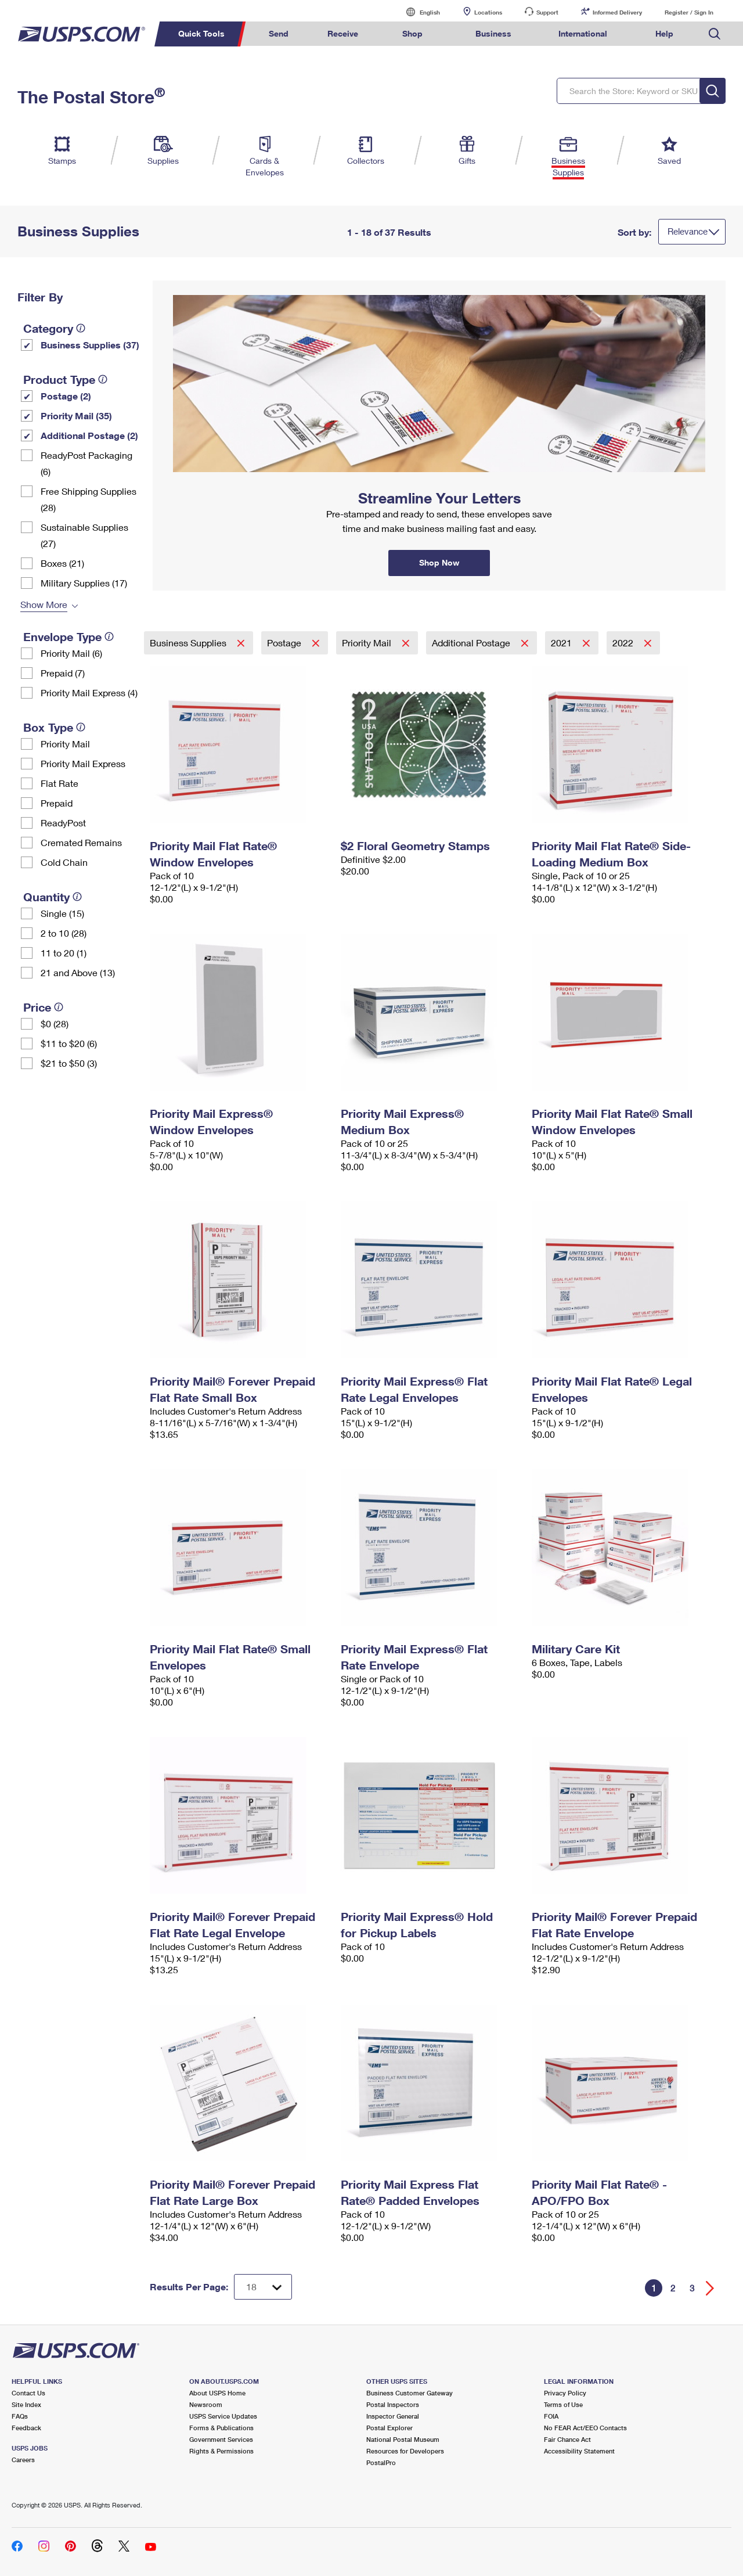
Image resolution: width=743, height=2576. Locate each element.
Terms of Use (563, 2404)
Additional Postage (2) (89, 435)
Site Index (26, 2404)
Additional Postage (472, 642)
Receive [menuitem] (342, 33)
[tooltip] (80, 328)
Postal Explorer (389, 2427)
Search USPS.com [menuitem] (714, 33)
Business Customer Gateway (409, 2393)
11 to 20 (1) (63, 952)
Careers (23, 2459)
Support (547, 12)
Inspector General (392, 2416)
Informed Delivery (617, 12)
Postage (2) (66, 395)
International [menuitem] (582, 33)
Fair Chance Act (567, 2439)
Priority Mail (65, 743)
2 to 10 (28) (63, 932)
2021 (562, 642)
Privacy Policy (565, 2393)
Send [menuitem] (278, 33)
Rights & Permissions (221, 2451)
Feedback (26, 2427)
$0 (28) (54, 1023)
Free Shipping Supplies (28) (88, 499)
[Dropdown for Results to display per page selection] (263, 2287)
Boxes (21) (62, 563)
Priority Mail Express (83, 763)
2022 (624, 642)
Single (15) (62, 913)
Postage (285, 642)
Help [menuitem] (664, 33)
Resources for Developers (405, 2451)
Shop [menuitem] (412, 33)
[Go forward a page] (710, 2288)
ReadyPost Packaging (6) (86, 463)
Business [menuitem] (493, 33)
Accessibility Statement (579, 2451)
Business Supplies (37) (90, 344)
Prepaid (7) (63, 672)
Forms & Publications (221, 2427)
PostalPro (381, 2462)
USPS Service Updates (223, 2416)
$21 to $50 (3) (69, 1062)
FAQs (20, 2416)
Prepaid (57, 802)
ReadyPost (63, 822)
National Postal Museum (402, 2439)
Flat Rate (59, 783)
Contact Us (28, 2393)
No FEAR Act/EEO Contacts (585, 2427)
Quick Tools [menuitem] (201, 33)
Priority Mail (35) (76, 415)
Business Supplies (189, 642)
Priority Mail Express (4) (89, 692)
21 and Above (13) (78, 972)
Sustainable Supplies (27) (84, 535)
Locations (488, 12)
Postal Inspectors (392, 2404)
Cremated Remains (81, 842)
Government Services (221, 2439)
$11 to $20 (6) (69, 1043)
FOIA (551, 2416)
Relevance (688, 231)
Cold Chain (64, 862)
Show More (43, 604)
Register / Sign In (689, 12)
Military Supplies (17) (84, 582)
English (418, 12)
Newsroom (205, 2404)
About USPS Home (217, 2393)
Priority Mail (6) (71, 653)
